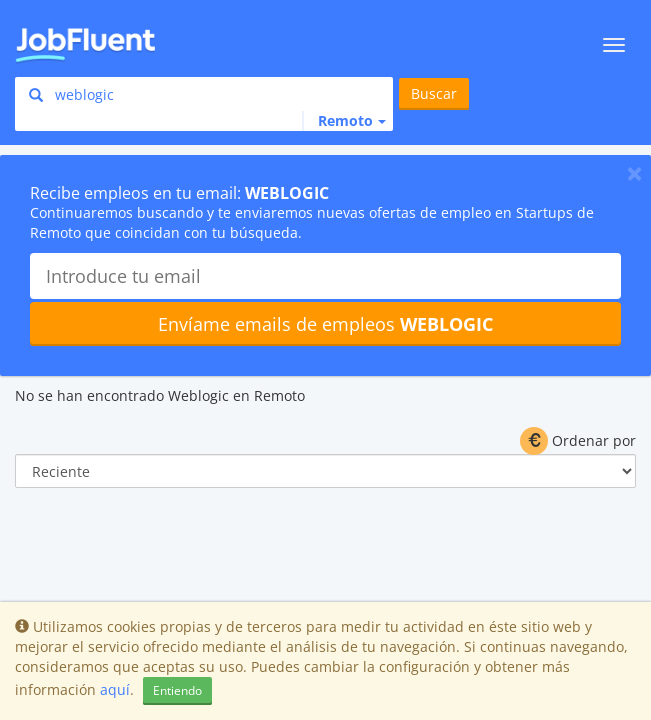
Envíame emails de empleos (325, 324)
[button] (344, 121)
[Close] (634, 173)
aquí (115, 689)
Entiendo (177, 690)
